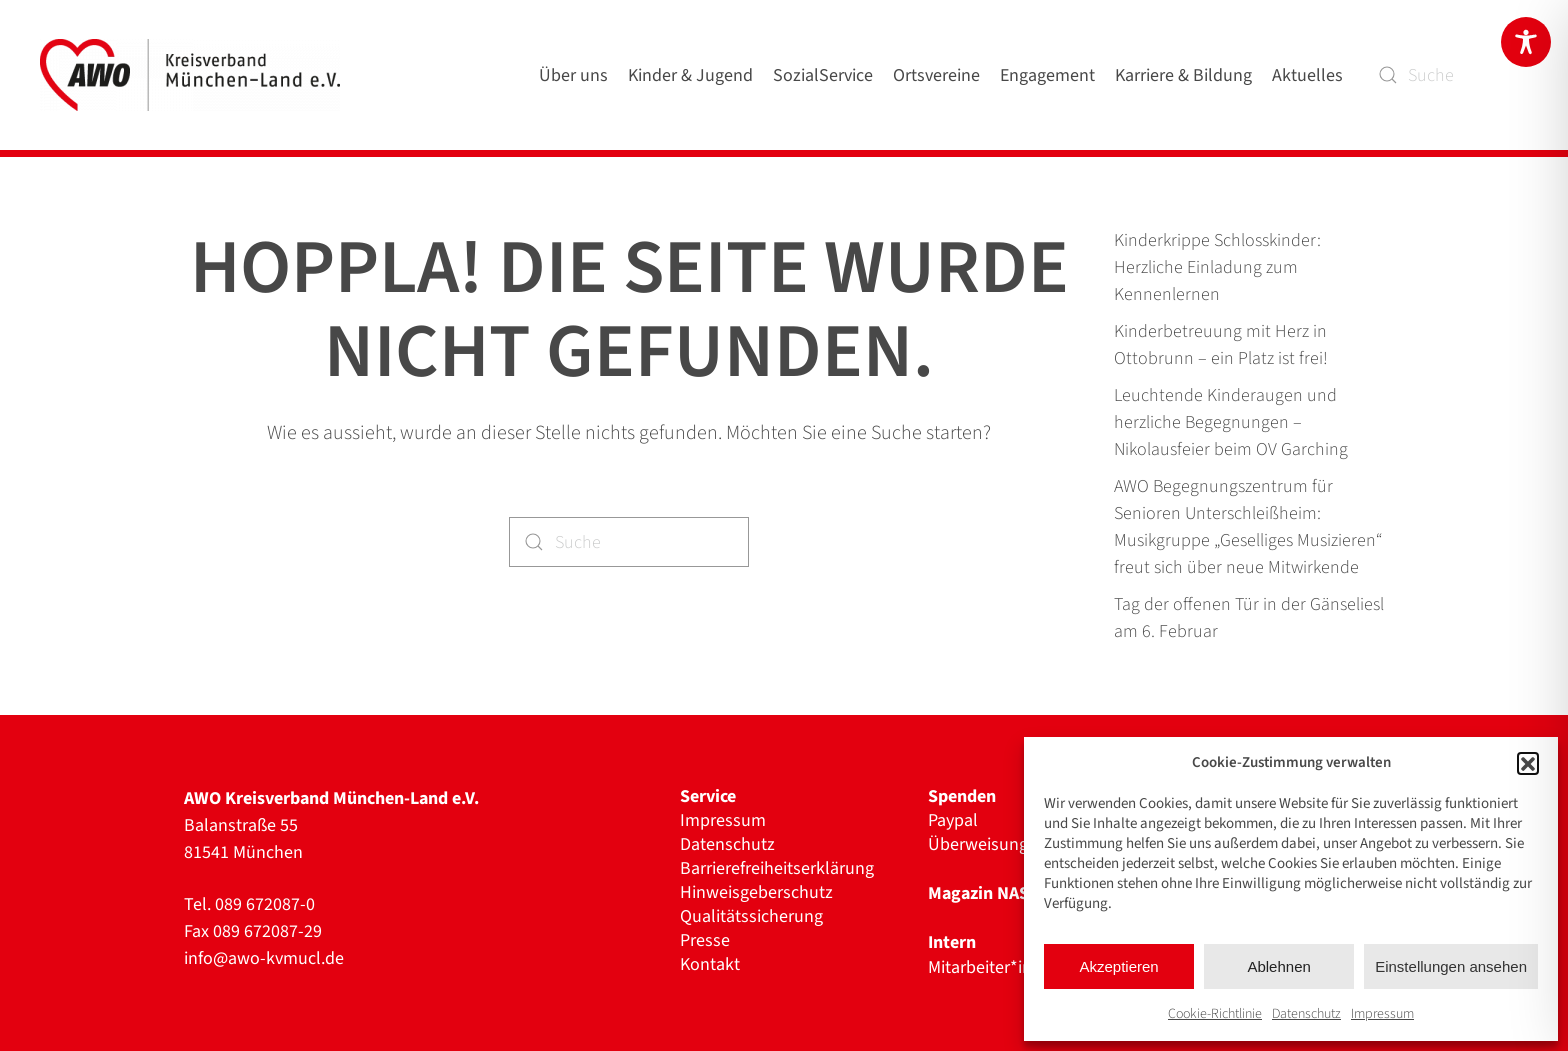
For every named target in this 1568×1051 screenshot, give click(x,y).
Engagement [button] (1047, 75)
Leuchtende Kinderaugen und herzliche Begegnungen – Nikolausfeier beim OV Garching (1231, 422)
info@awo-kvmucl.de (264, 958)
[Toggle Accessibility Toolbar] (1526, 42)
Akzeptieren (1118, 966)
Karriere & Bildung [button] (1183, 75)
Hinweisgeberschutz (756, 893)
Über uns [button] (573, 75)
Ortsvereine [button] (936, 75)
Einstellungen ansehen (1451, 966)
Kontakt (710, 965)
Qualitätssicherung (751, 917)
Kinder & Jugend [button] (690, 75)
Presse (705, 941)
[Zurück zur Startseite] (194, 75)
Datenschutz (1306, 1014)
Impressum (1382, 1014)
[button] (1528, 763)
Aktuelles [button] (1307, 75)
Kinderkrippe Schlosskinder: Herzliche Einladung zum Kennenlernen (1217, 267)
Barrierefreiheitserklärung (777, 869)
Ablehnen (1278, 966)
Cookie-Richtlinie (1215, 1014)
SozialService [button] (823, 75)
